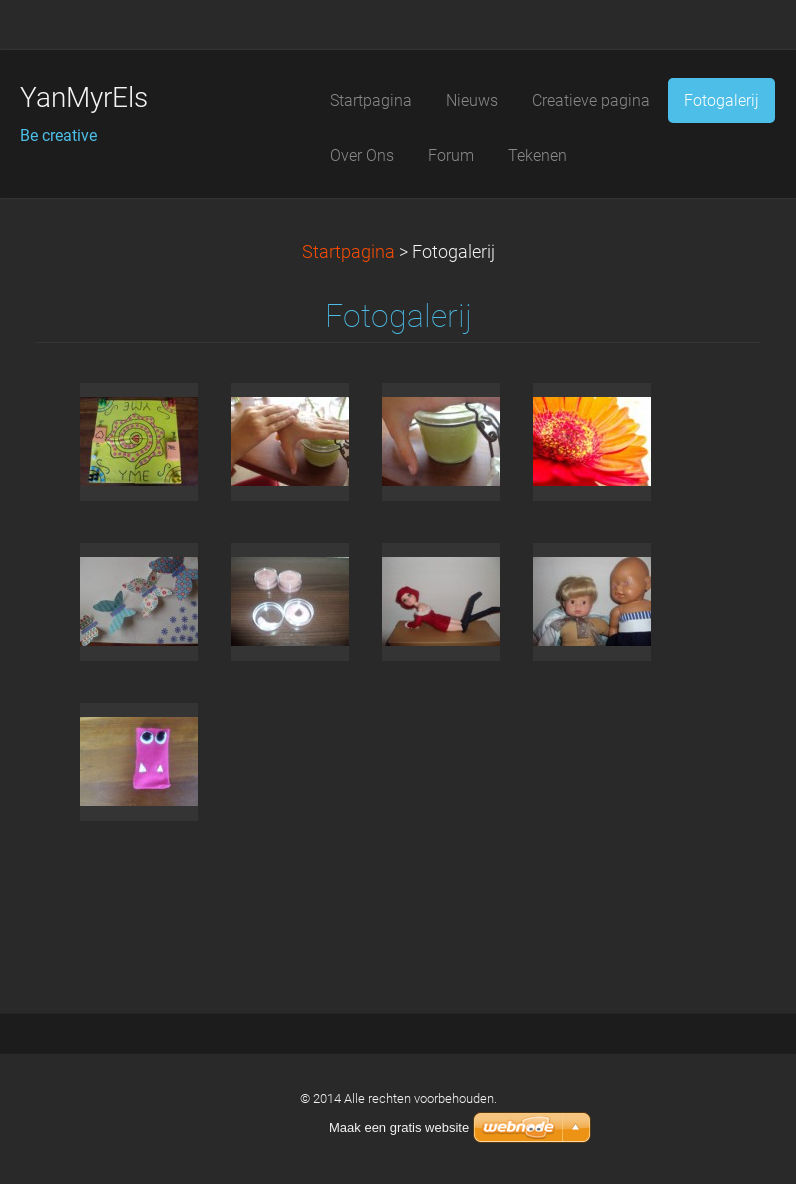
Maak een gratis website (399, 1127)
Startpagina (348, 252)
